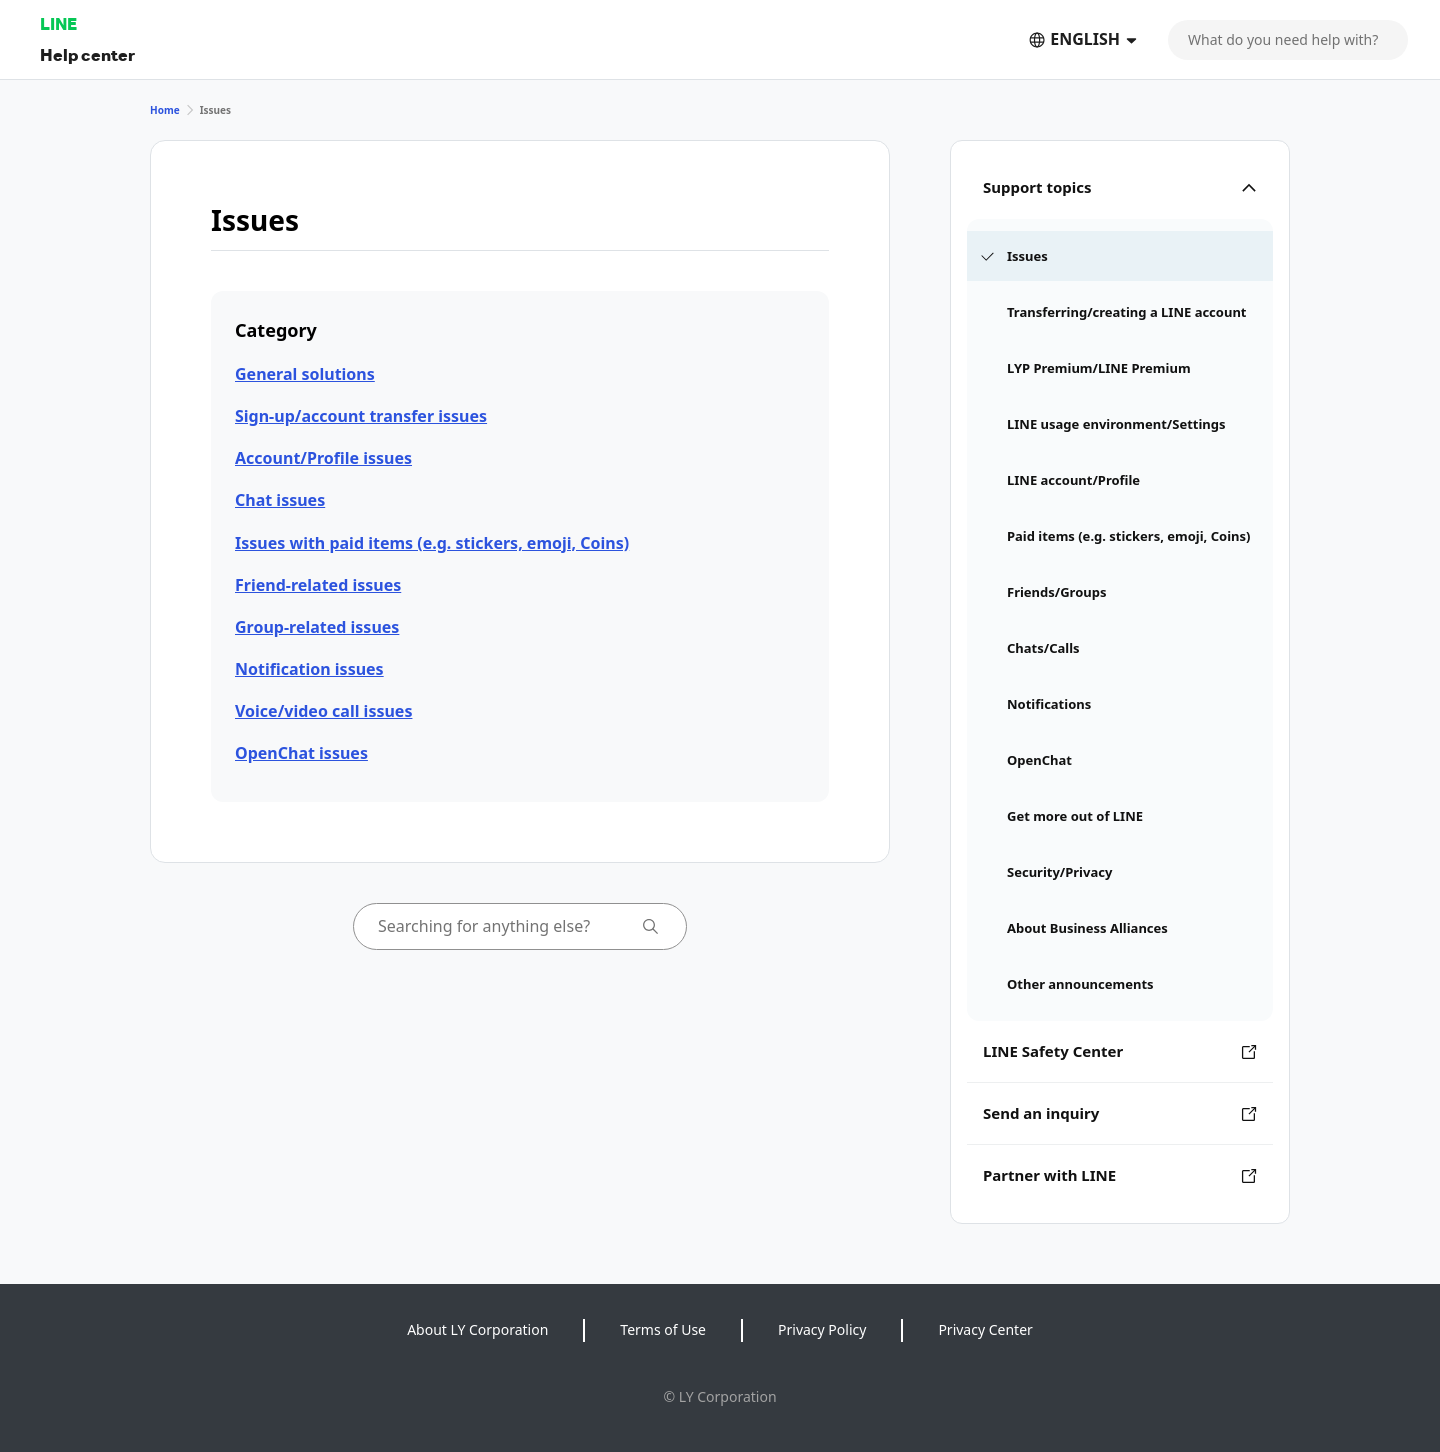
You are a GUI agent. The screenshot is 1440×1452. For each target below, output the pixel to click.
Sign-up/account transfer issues (361, 416)
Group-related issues (317, 627)
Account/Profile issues (323, 458)
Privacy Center (985, 1329)
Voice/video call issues (323, 711)
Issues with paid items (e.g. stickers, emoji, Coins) (432, 543)
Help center (87, 54)
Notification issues (309, 669)
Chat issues (280, 500)
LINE (58, 23)
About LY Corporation (477, 1329)
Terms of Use (663, 1329)
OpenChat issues (301, 753)
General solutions (305, 374)
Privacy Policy (822, 1329)
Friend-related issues (318, 585)
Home (165, 110)
